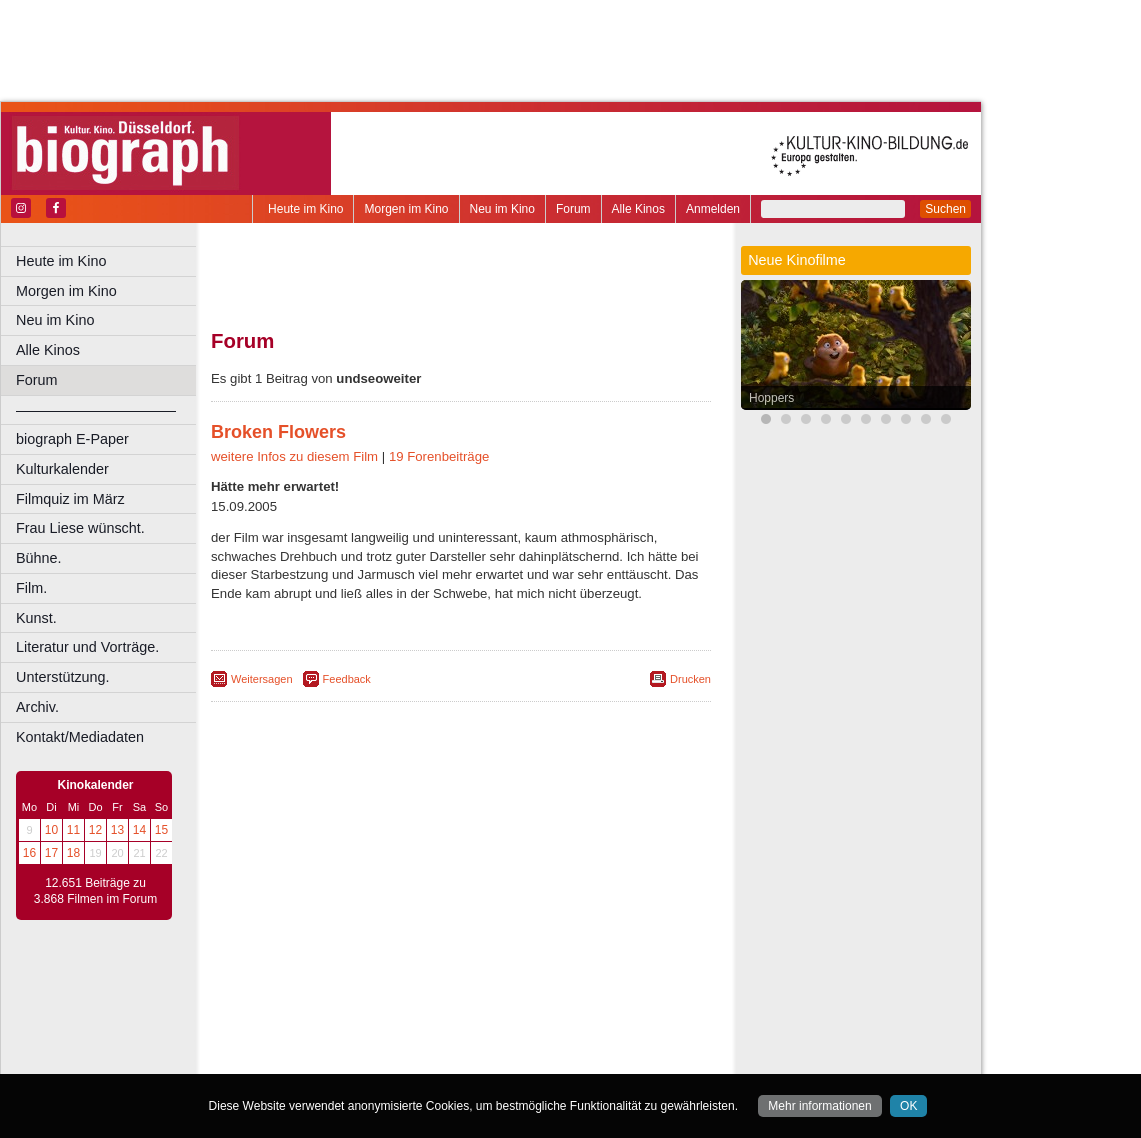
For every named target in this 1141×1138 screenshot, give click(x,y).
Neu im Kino (502, 209)
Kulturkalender (62, 469)
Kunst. (36, 618)
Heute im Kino (305, 209)
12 (95, 830)
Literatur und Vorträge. (87, 647)
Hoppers (771, 398)
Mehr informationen (819, 1106)
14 (139, 830)
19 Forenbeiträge (439, 456)
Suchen (945, 209)
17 (51, 853)
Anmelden (713, 209)
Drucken (690, 679)
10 (51, 830)
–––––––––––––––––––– (96, 410)
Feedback (347, 679)
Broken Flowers (278, 432)
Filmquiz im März (70, 499)
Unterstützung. (63, 677)
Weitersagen (262, 679)
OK (908, 1106)
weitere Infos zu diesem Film (294, 456)
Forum (573, 209)
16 (29, 853)
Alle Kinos (638, 209)
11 (73, 830)
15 (161, 830)
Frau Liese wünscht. (80, 528)
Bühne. (39, 558)
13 (117, 830)
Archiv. (37, 707)
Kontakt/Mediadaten (80, 737)
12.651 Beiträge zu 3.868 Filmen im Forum (95, 891)
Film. (31, 588)
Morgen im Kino (406, 209)
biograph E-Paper (72, 439)
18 (73, 853)
